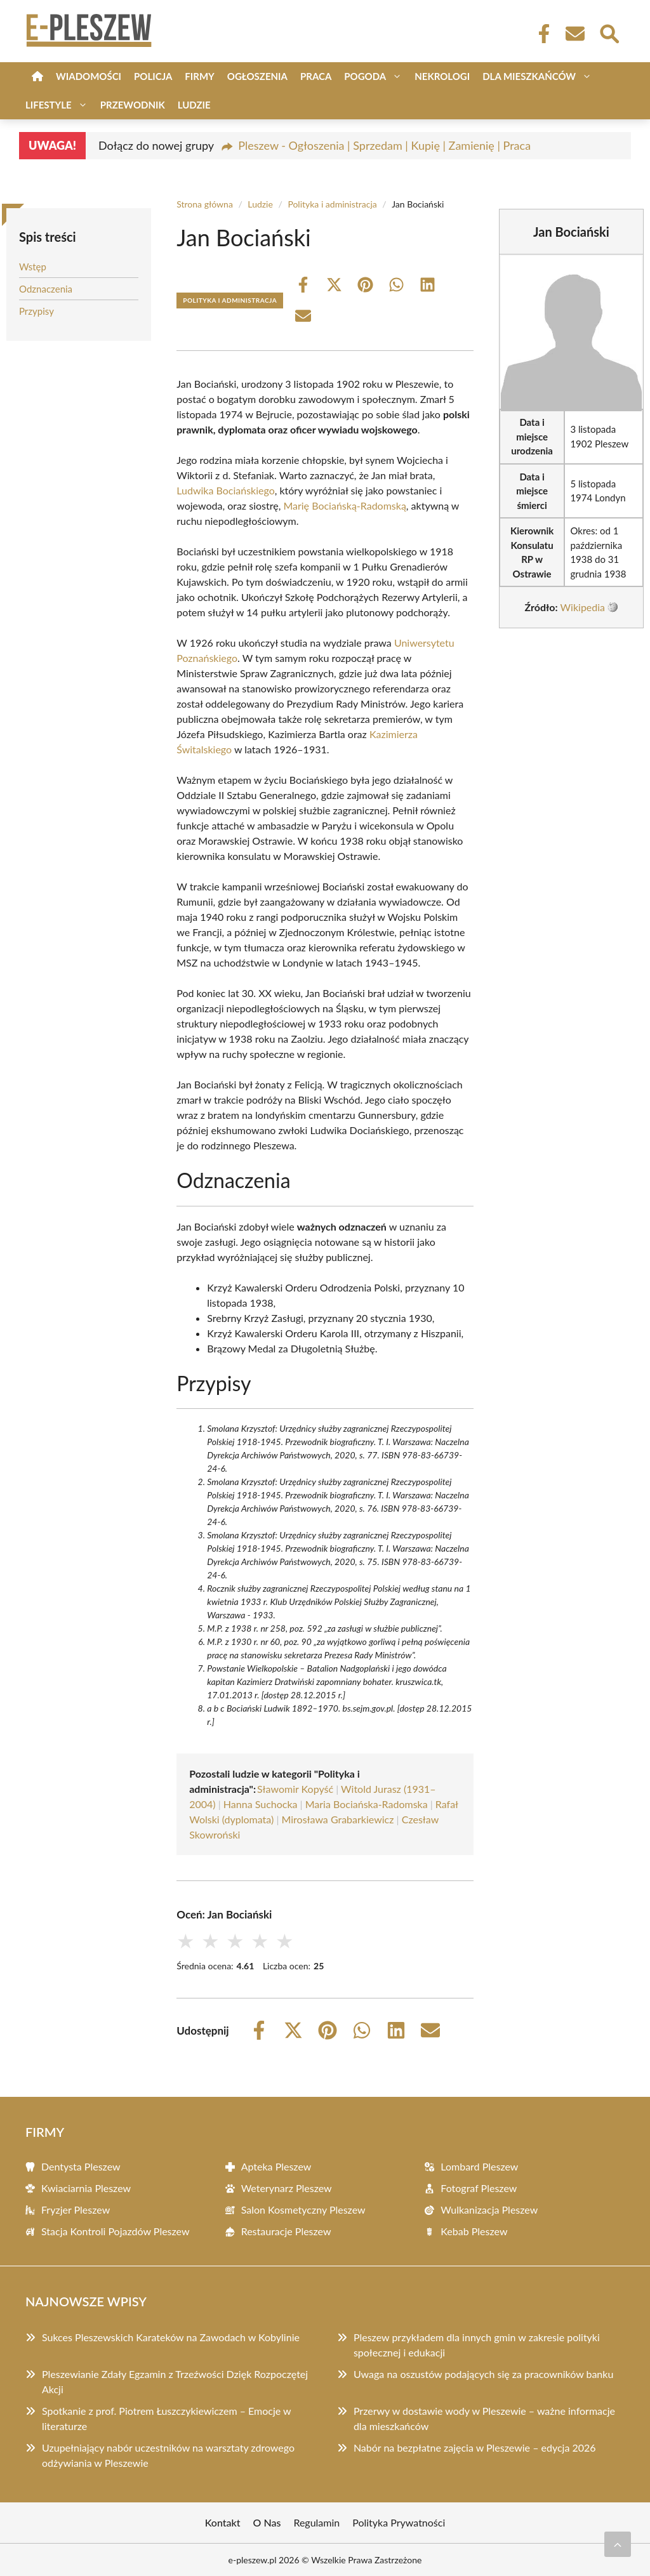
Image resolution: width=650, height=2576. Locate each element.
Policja (153, 76)
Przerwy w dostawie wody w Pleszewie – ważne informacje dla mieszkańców (484, 2418)
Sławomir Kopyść (295, 1789)
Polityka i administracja (332, 204)
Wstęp (32, 266)
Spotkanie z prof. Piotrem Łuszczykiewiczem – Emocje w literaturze (166, 2418)
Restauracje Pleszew (286, 2231)
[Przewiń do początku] (617, 2544)
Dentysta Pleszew (81, 2166)
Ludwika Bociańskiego (225, 490)
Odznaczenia (45, 288)
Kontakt (223, 2522)
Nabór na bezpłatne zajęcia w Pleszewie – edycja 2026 (475, 2447)
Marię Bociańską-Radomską (344, 505)
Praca (315, 76)
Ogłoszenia (257, 76)
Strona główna (204, 204)
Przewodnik (132, 104)
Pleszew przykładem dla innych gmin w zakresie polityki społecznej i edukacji (477, 2344)
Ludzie (194, 104)
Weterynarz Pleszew (286, 2188)
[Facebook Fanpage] (540, 34)
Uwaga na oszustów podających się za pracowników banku (483, 2374)
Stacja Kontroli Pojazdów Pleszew (115, 2231)
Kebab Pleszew (474, 2231)
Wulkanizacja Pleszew (489, 2209)
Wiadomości (88, 76)
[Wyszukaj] (609, 32)
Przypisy (36, 311)
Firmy (199, 76)
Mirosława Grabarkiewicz (337, 1819)
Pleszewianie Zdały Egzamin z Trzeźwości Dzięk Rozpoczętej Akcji (175, 2381)
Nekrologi (442, 76)
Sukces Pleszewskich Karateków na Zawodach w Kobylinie (171, 2337)
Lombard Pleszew (479, 2166)
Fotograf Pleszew (479, 2188)
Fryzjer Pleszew (75, 2209)
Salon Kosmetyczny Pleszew (303, 2209)
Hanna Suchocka (260, 1804)
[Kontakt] (574, 34)
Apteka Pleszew (276, 2166)
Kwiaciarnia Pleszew (86, 2188)
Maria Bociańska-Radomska (366, 1804)
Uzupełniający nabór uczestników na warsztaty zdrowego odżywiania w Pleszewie (168, 2455)
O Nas (267, 2522)
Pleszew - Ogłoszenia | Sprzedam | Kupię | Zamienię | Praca (384, 145)
